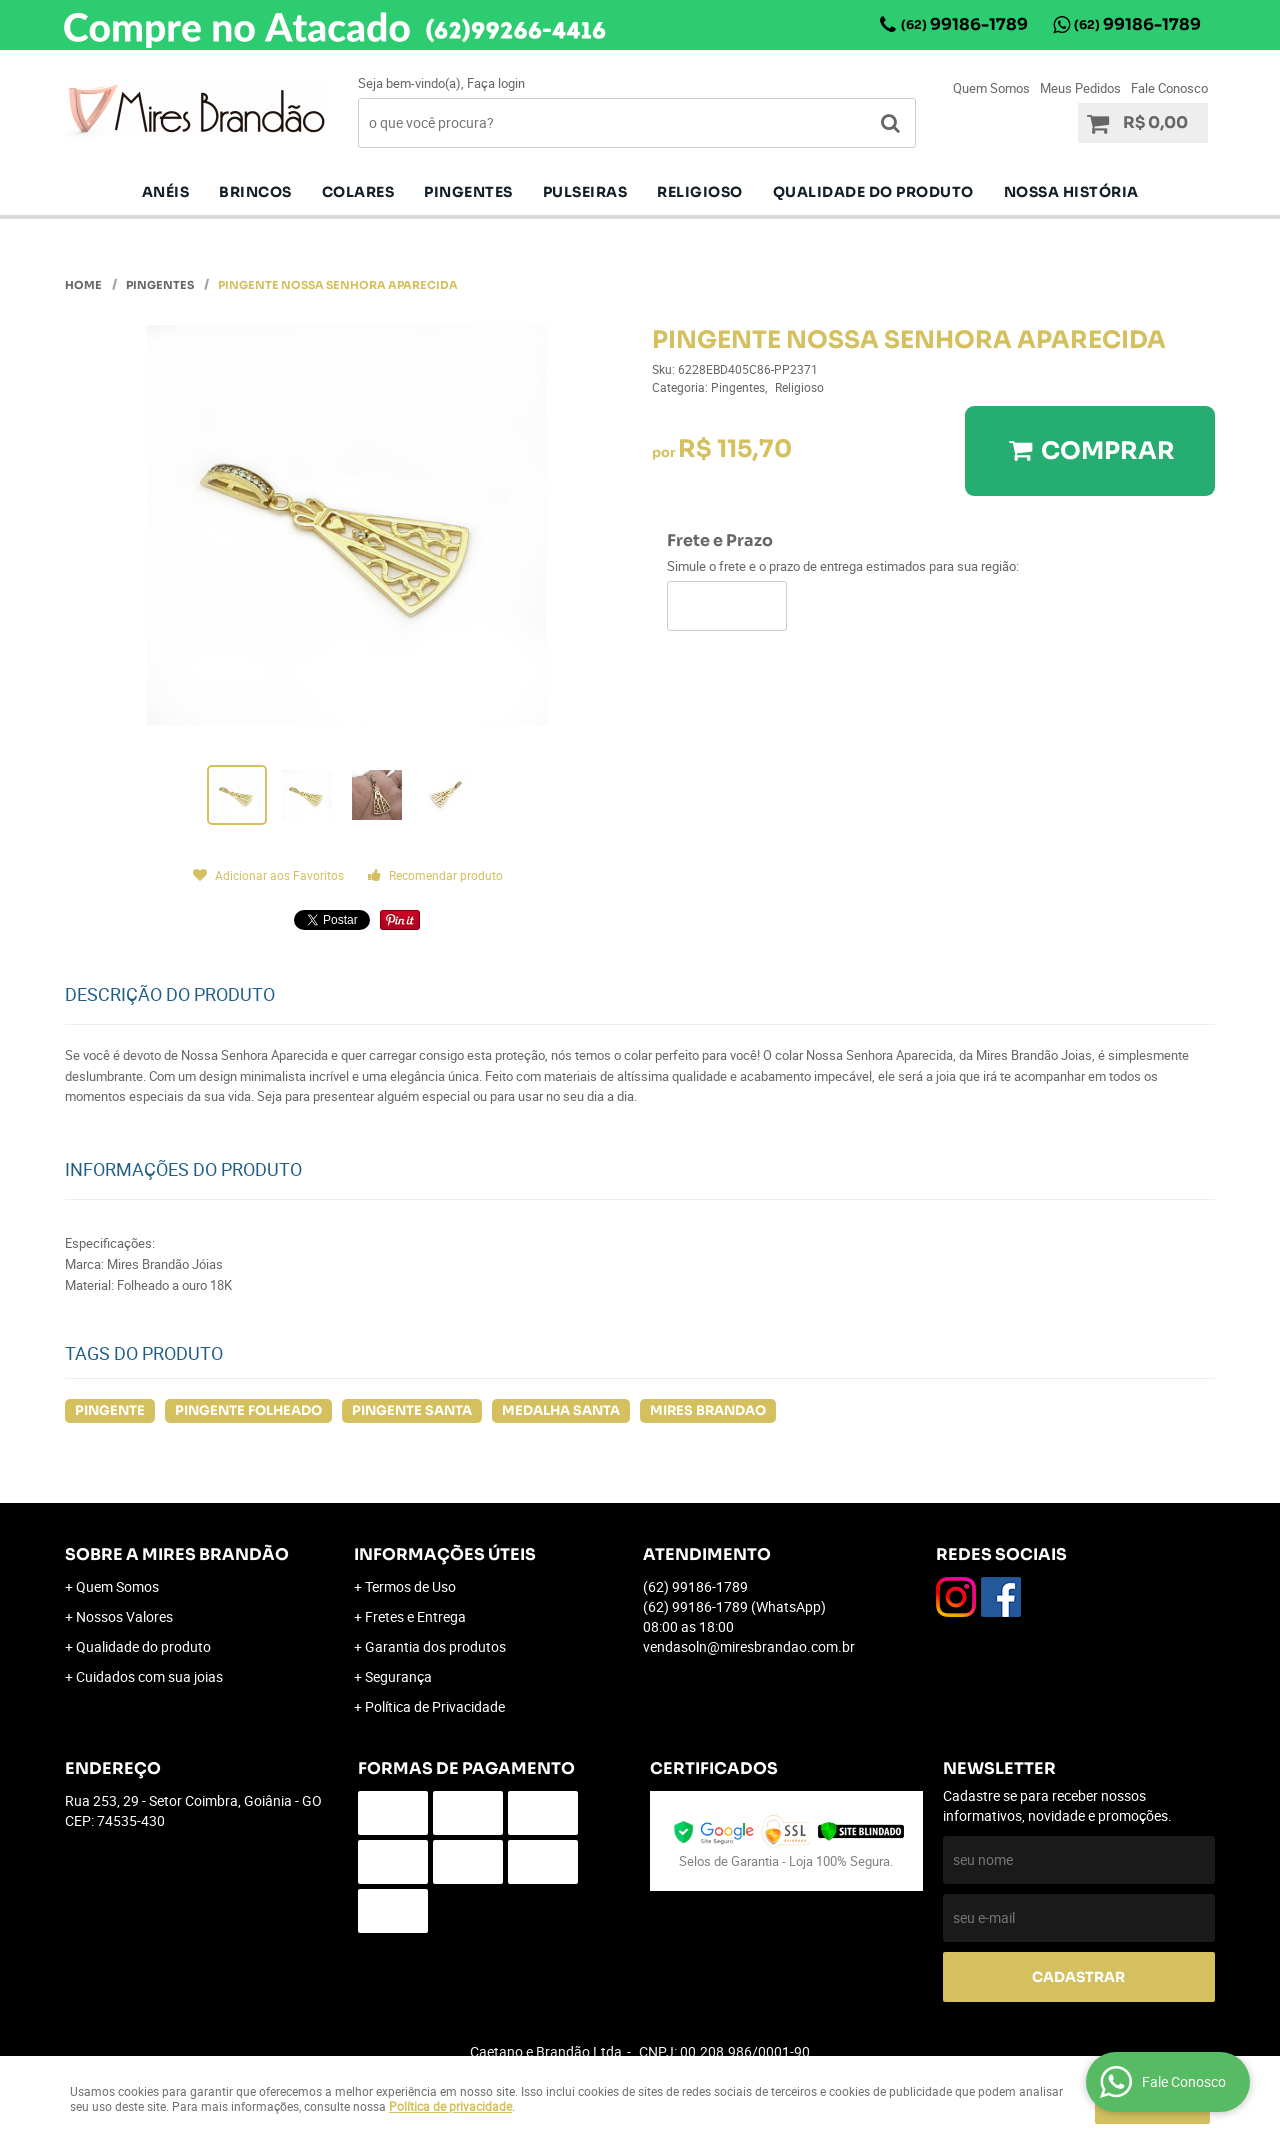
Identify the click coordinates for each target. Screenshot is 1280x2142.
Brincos (255, 192)
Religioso (700, 192)
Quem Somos (991, 88)
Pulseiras (585, 192)
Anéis (166, 192)
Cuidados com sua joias (149, 1676)
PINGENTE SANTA (412, 1410)
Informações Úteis (445, 1554)
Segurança (398, 1676)
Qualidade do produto (873, 192)
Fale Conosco (1169, 88)
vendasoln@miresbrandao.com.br (749, 1646)
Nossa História (1071, 192)
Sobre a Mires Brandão (177, 1554)
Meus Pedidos (1080, 88)
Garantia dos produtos (435, 1646)
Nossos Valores (124, 1616)
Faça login (496, 83)
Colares (358, 192)
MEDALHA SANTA (561, 1410)
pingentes (468, 192)
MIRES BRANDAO (708, 1410)
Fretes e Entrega (415, 1616)
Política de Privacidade (435, 1706)
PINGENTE (110, 1410)
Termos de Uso (410, 1586)
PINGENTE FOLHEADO (248, 1410)
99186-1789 (964, 24)
